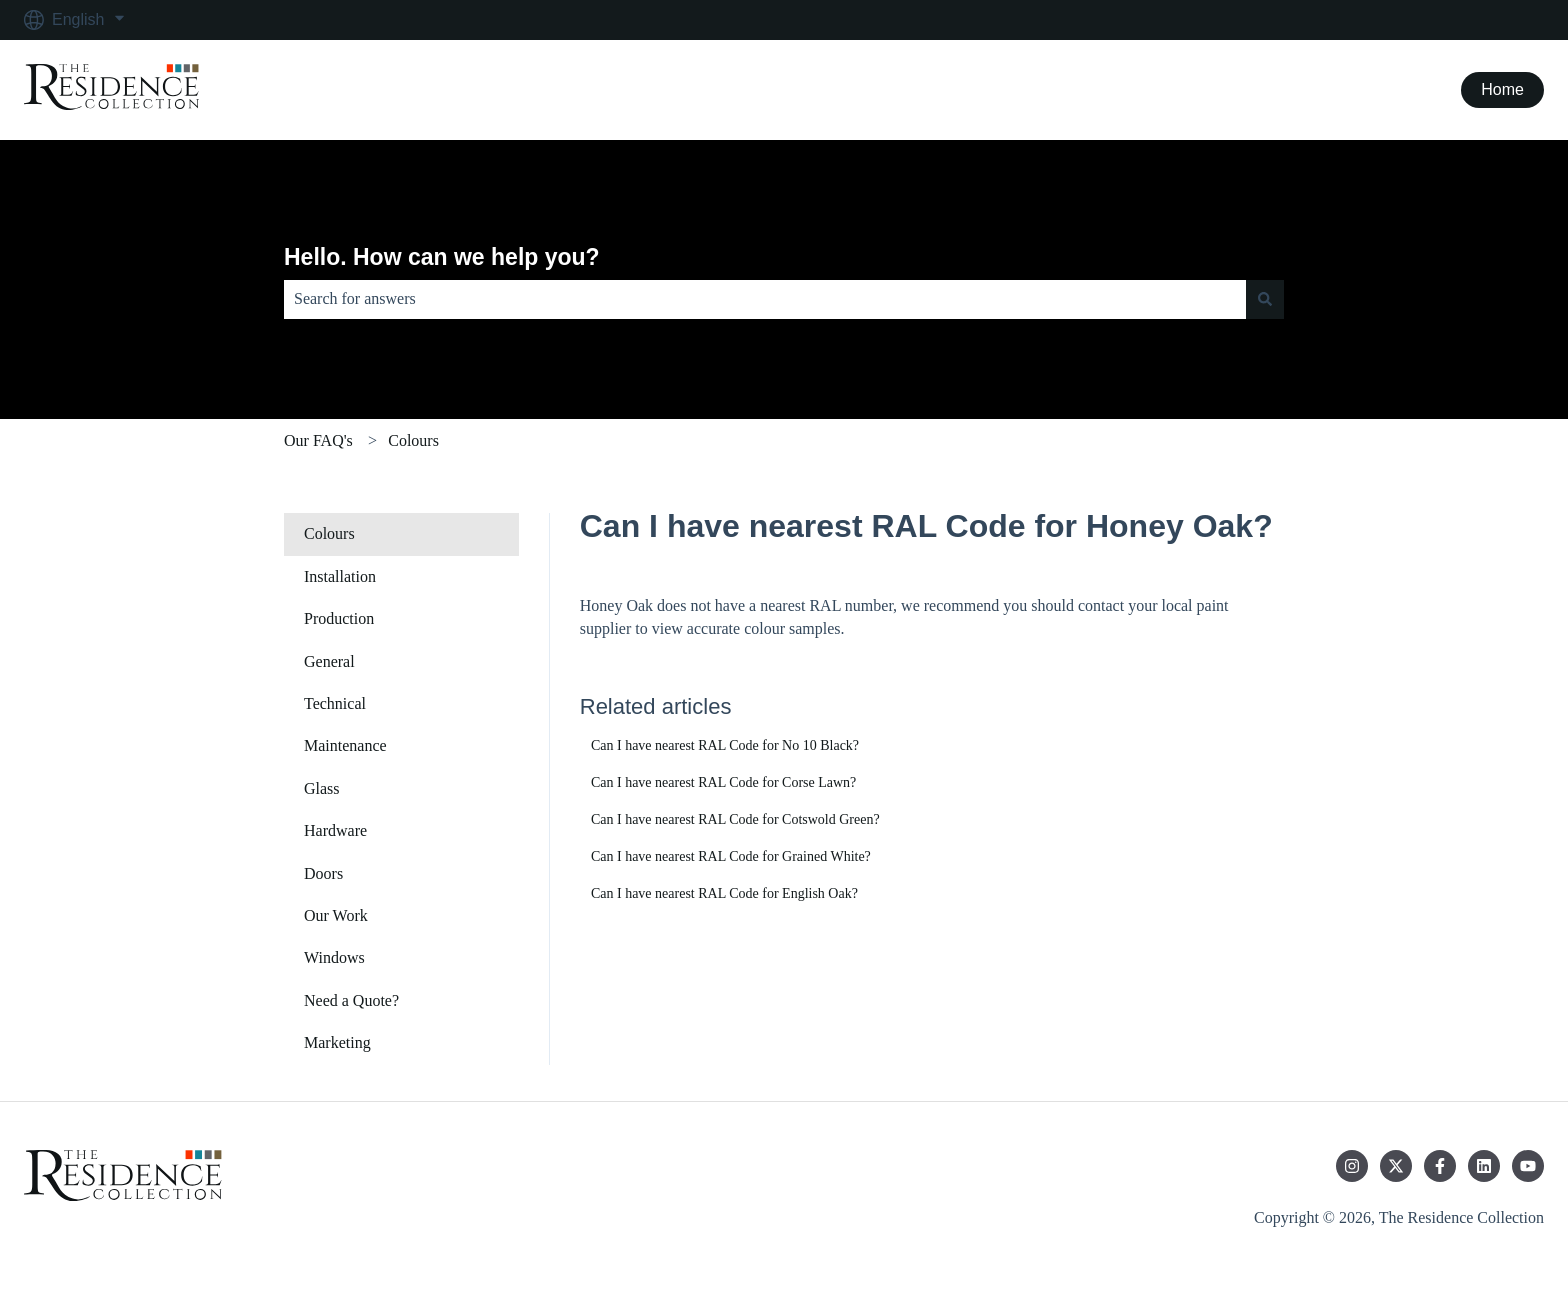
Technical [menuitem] (335, 703)
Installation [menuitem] (340, 576)
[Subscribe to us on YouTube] (1528, 1166)
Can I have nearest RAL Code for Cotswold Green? (735, 819)
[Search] (1265, 299)
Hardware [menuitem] (335, 830)
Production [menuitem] (339, 618)
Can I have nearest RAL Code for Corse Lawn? (723, 782)
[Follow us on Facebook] (1440, 1166)
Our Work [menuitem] (336, 915)
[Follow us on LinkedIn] (1484, 1166)
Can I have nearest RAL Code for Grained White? (731, 856)
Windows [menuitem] (334, 957)
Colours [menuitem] (329, 533)
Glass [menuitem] (322, 788)
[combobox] (765, 299)
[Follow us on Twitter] (1396, 1166)
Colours (413, 440)
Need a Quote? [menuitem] (351, 1000)
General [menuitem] (329, 661)
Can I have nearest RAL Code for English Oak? (724, 893)
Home (1502, 89)
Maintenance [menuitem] (345, 745)
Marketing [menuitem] (337, 1042)
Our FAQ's (318, 440)
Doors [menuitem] (323, 873)
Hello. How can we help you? (442, 257)
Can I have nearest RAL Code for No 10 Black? (725, 745)
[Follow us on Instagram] (1352, 1166)
